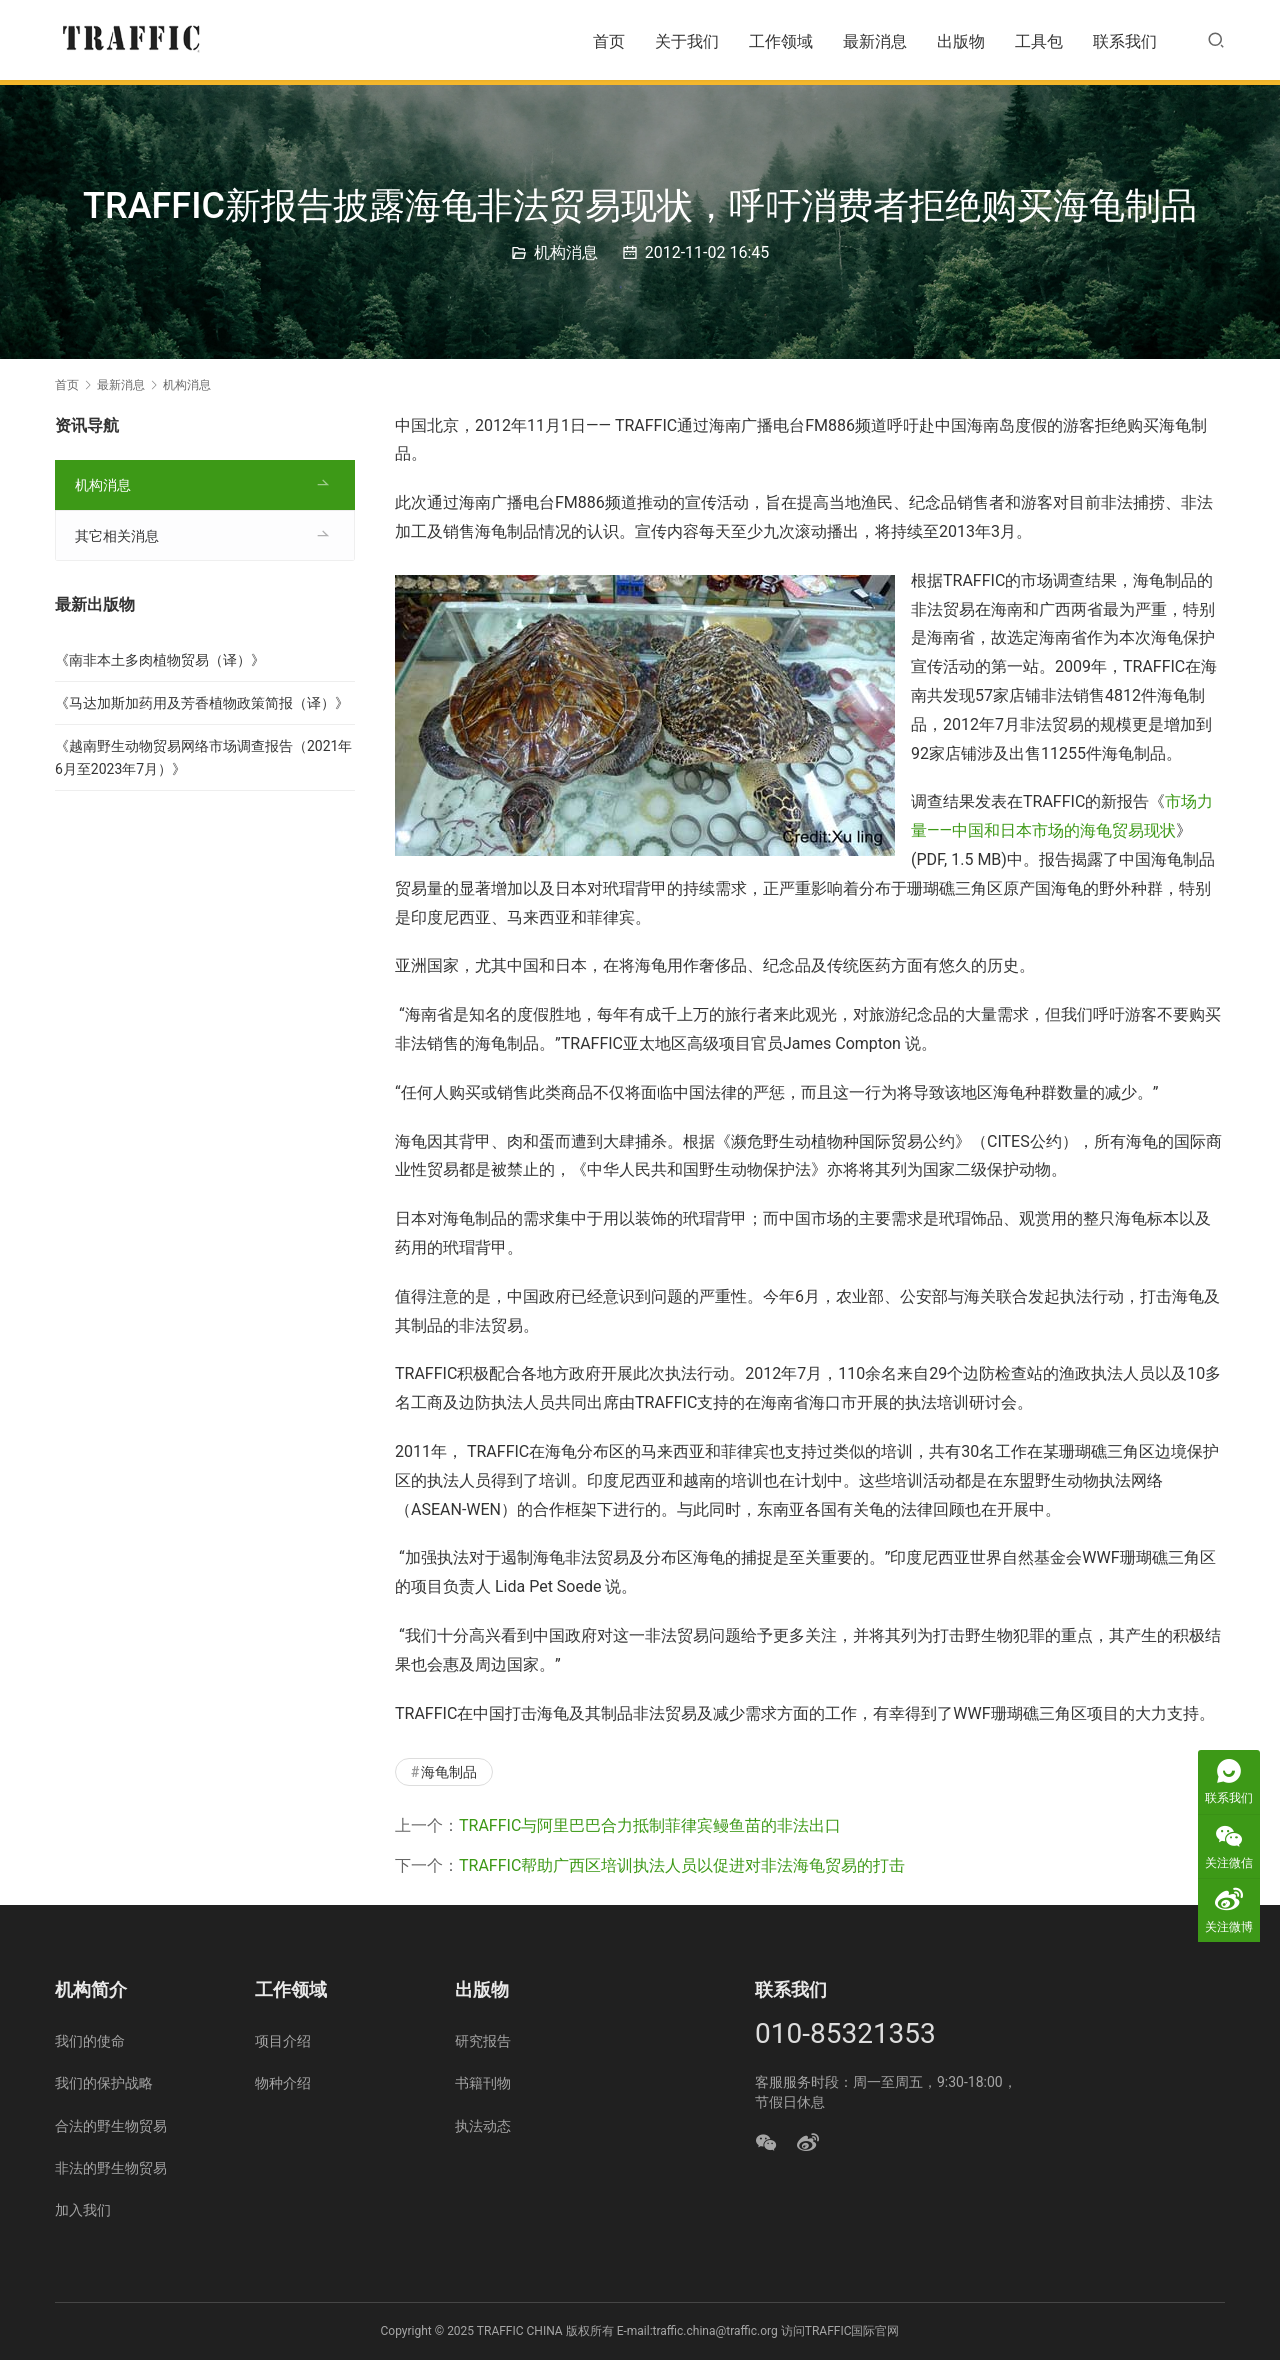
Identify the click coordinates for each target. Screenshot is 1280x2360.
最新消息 (875, 41)
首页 (609, 41)
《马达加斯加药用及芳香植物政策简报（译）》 (202, 703)
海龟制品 (449, 1772)
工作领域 (781, 41)
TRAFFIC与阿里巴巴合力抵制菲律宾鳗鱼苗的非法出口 (650, 1825)
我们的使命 (90, 2041)
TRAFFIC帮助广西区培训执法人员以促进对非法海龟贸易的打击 (682, 1865)
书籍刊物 (483, 2083)
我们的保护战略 (104, 2083)
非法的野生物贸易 (111, 2168)
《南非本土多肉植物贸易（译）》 (160, 660)
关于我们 (687, 41)
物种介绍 (283, 2083)
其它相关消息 (117, 536)
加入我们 (83, 2210)
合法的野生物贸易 (111, 2126)
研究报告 (483, 2041)
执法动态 (483, 2126)
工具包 (1039, 41)
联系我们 (1125, 41)
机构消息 (566, 252)
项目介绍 (283, 2041)
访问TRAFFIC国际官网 (840, 2331)
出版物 (961, 41)
